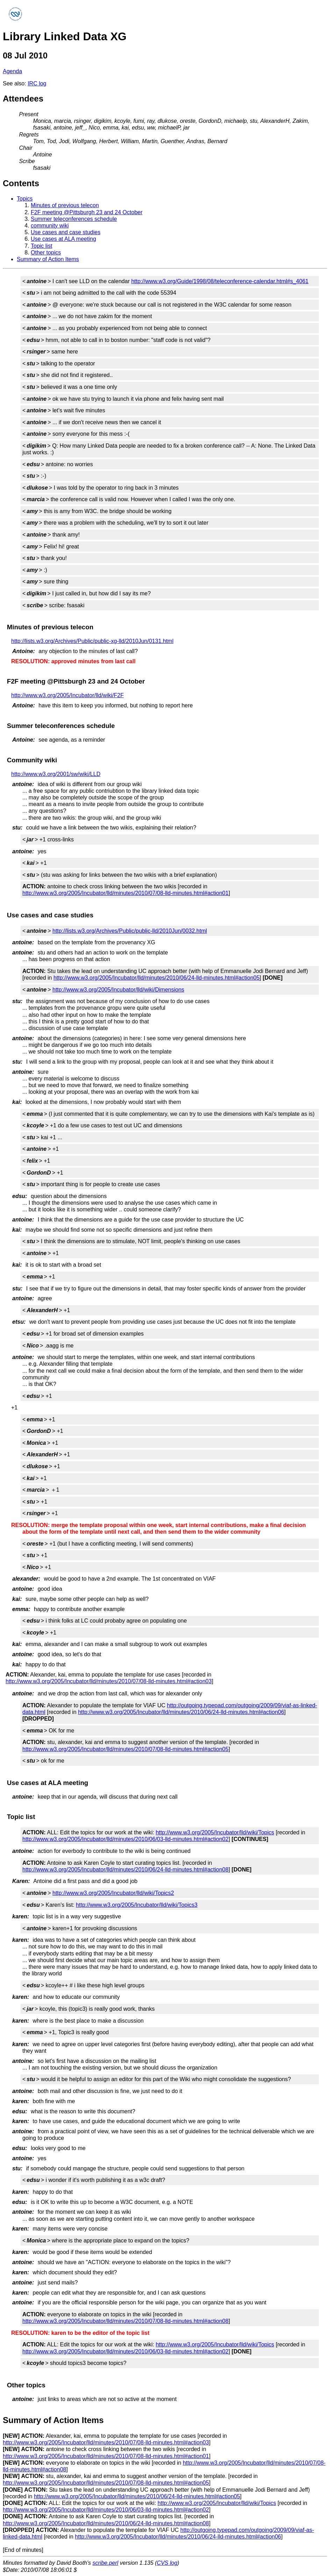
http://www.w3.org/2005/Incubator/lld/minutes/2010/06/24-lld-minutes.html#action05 (156, 978)
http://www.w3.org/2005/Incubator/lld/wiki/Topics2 (113, 1893)
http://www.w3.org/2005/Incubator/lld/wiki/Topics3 (137, 1905)
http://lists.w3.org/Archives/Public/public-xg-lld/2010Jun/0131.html (92, 641)
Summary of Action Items (48, 259)
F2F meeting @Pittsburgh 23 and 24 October (87, 212)
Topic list (41, 246)
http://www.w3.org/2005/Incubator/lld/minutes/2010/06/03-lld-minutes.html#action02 (125, 1839)
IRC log (37, 83)
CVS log (167, 2563)
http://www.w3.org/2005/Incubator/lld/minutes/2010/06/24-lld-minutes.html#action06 (181, 1712)
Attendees (23, 98)
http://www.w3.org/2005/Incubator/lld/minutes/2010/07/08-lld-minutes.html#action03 (109, 1681)
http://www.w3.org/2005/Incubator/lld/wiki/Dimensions (118, 990)
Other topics (46, 252)
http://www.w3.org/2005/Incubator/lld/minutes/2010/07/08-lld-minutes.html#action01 (125, 893)
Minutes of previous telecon (65, 205)
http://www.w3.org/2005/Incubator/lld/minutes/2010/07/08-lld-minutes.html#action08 (125, 2321)
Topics (25, 199)
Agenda (12, 71)
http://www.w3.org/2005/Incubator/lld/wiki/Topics (215, 1832)
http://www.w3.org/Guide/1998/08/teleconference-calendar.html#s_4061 (219, 281)
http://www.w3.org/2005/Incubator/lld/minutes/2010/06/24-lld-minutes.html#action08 (125, 1869)
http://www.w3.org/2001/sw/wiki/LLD (55, 774)
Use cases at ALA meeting (63, 239)
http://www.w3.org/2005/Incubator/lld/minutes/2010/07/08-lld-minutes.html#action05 (125, 1749)
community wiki (50, 226)
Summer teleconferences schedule (74, 219)
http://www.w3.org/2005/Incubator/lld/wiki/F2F (67, 695)
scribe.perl (106, 2563)
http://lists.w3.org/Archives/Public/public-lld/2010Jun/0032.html (129, 931)
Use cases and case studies (65, 232)
